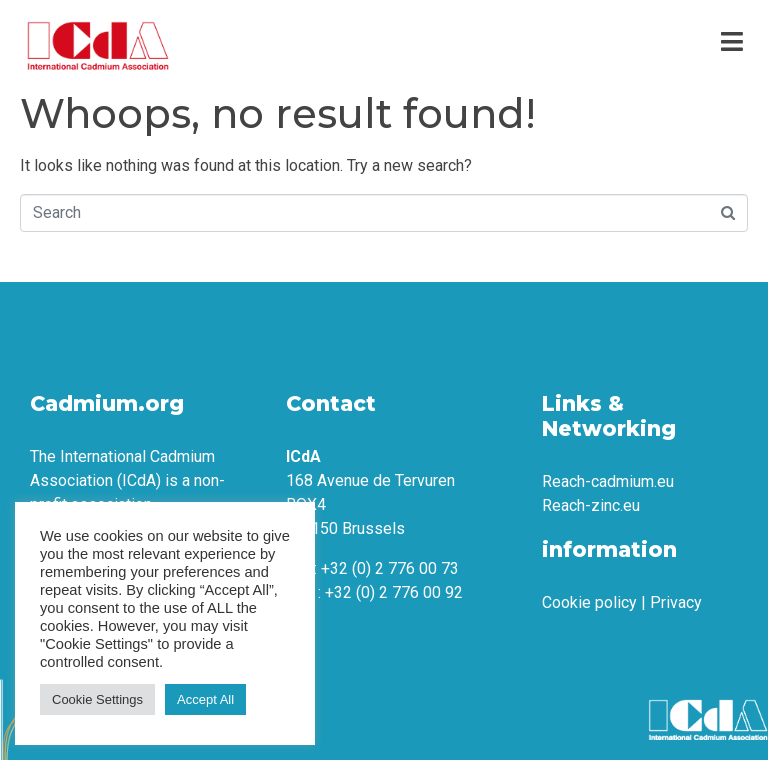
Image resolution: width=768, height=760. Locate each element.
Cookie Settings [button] (97, 699)
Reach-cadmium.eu (608, 481)
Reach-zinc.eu (591, 505)
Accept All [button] (205, 699)
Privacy (676, 602)
